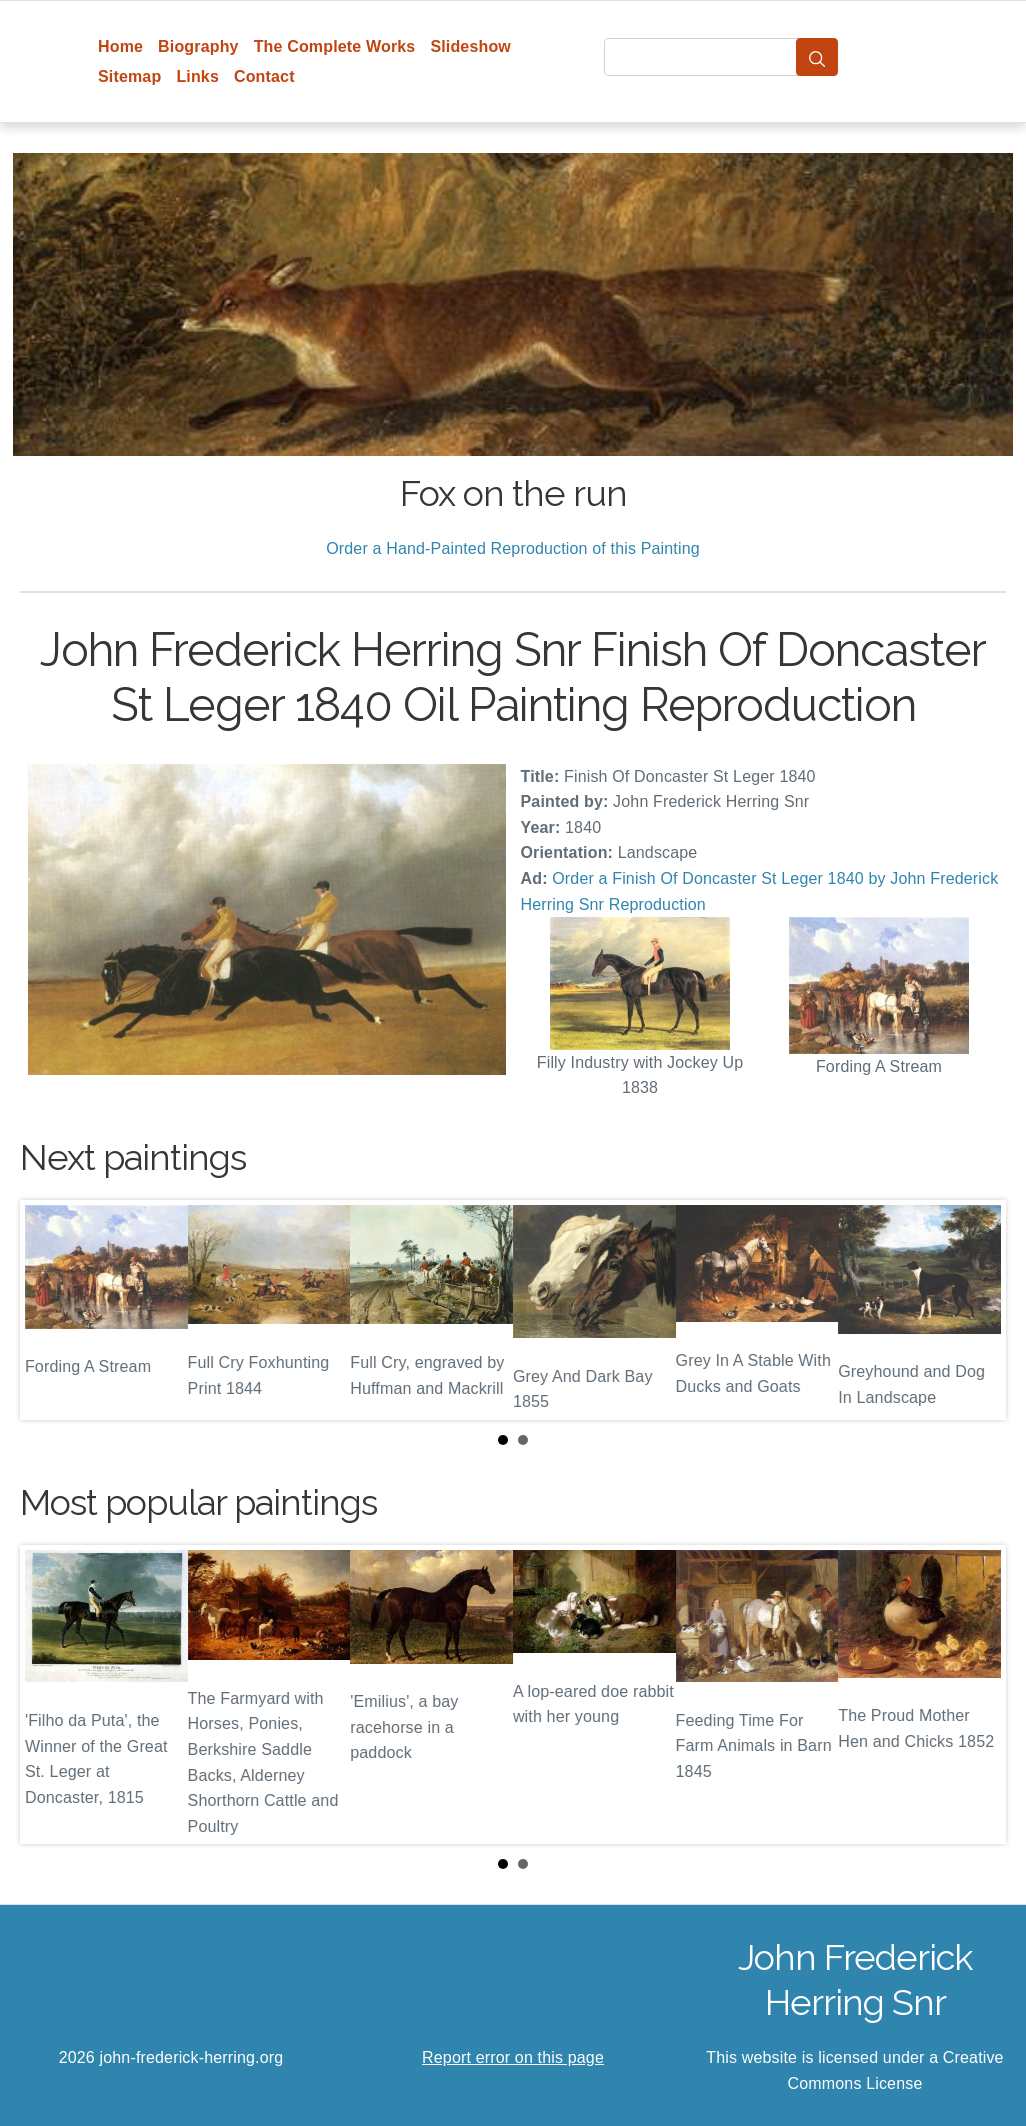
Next (975, 1310)
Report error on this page (513, 2057)
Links (197, 76)
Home (120, 46)
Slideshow (470, 46)
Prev (51, 1310)
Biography (198, 46)
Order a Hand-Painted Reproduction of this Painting (513, 548)
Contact (264, 76)
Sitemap (129, 76)
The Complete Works (335, 46)
